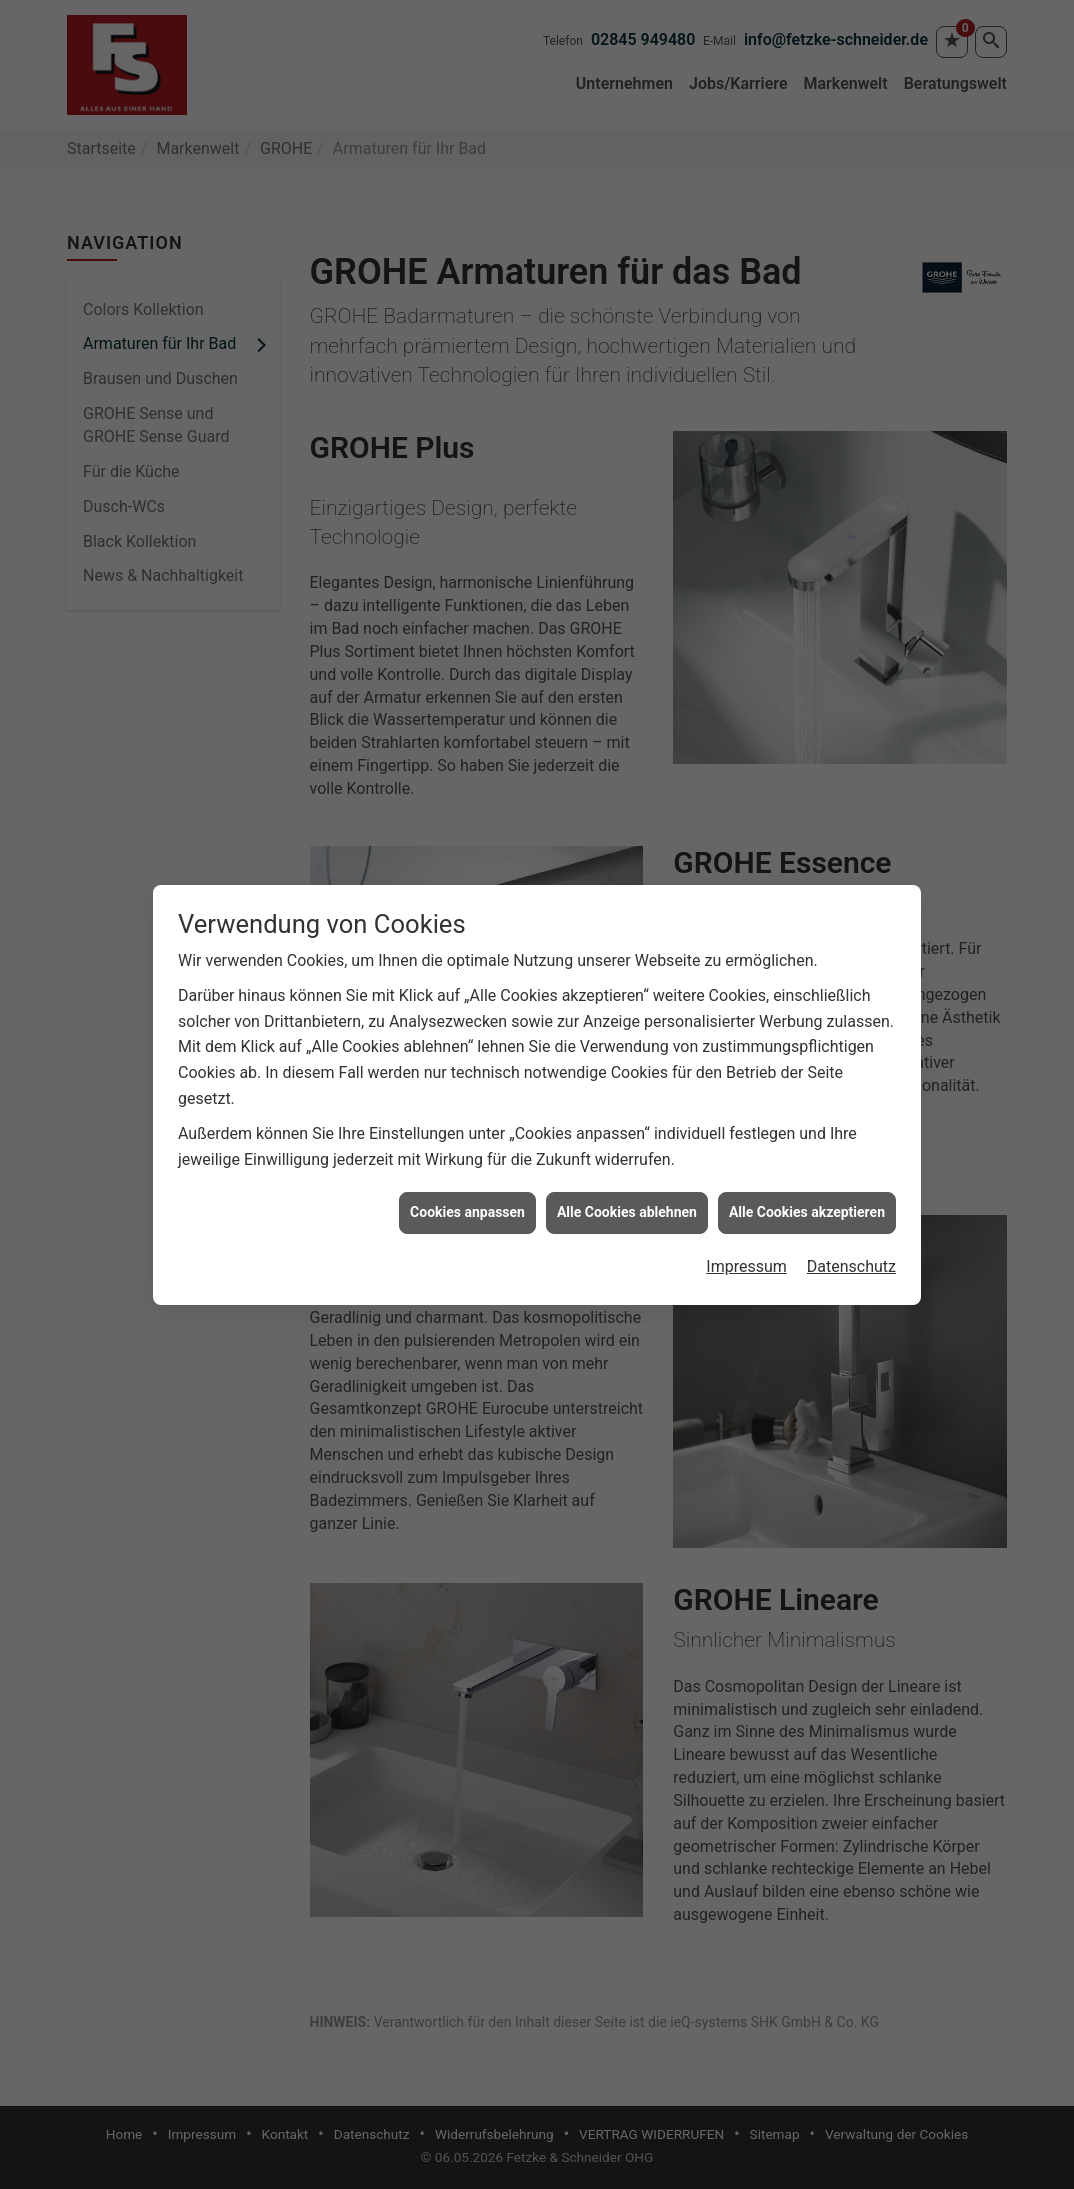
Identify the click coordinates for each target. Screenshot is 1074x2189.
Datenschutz (851, 1194)
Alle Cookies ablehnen (627, 1140)
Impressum (746, 1194)
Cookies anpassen (467, 1140)
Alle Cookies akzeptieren (807, 1140)
